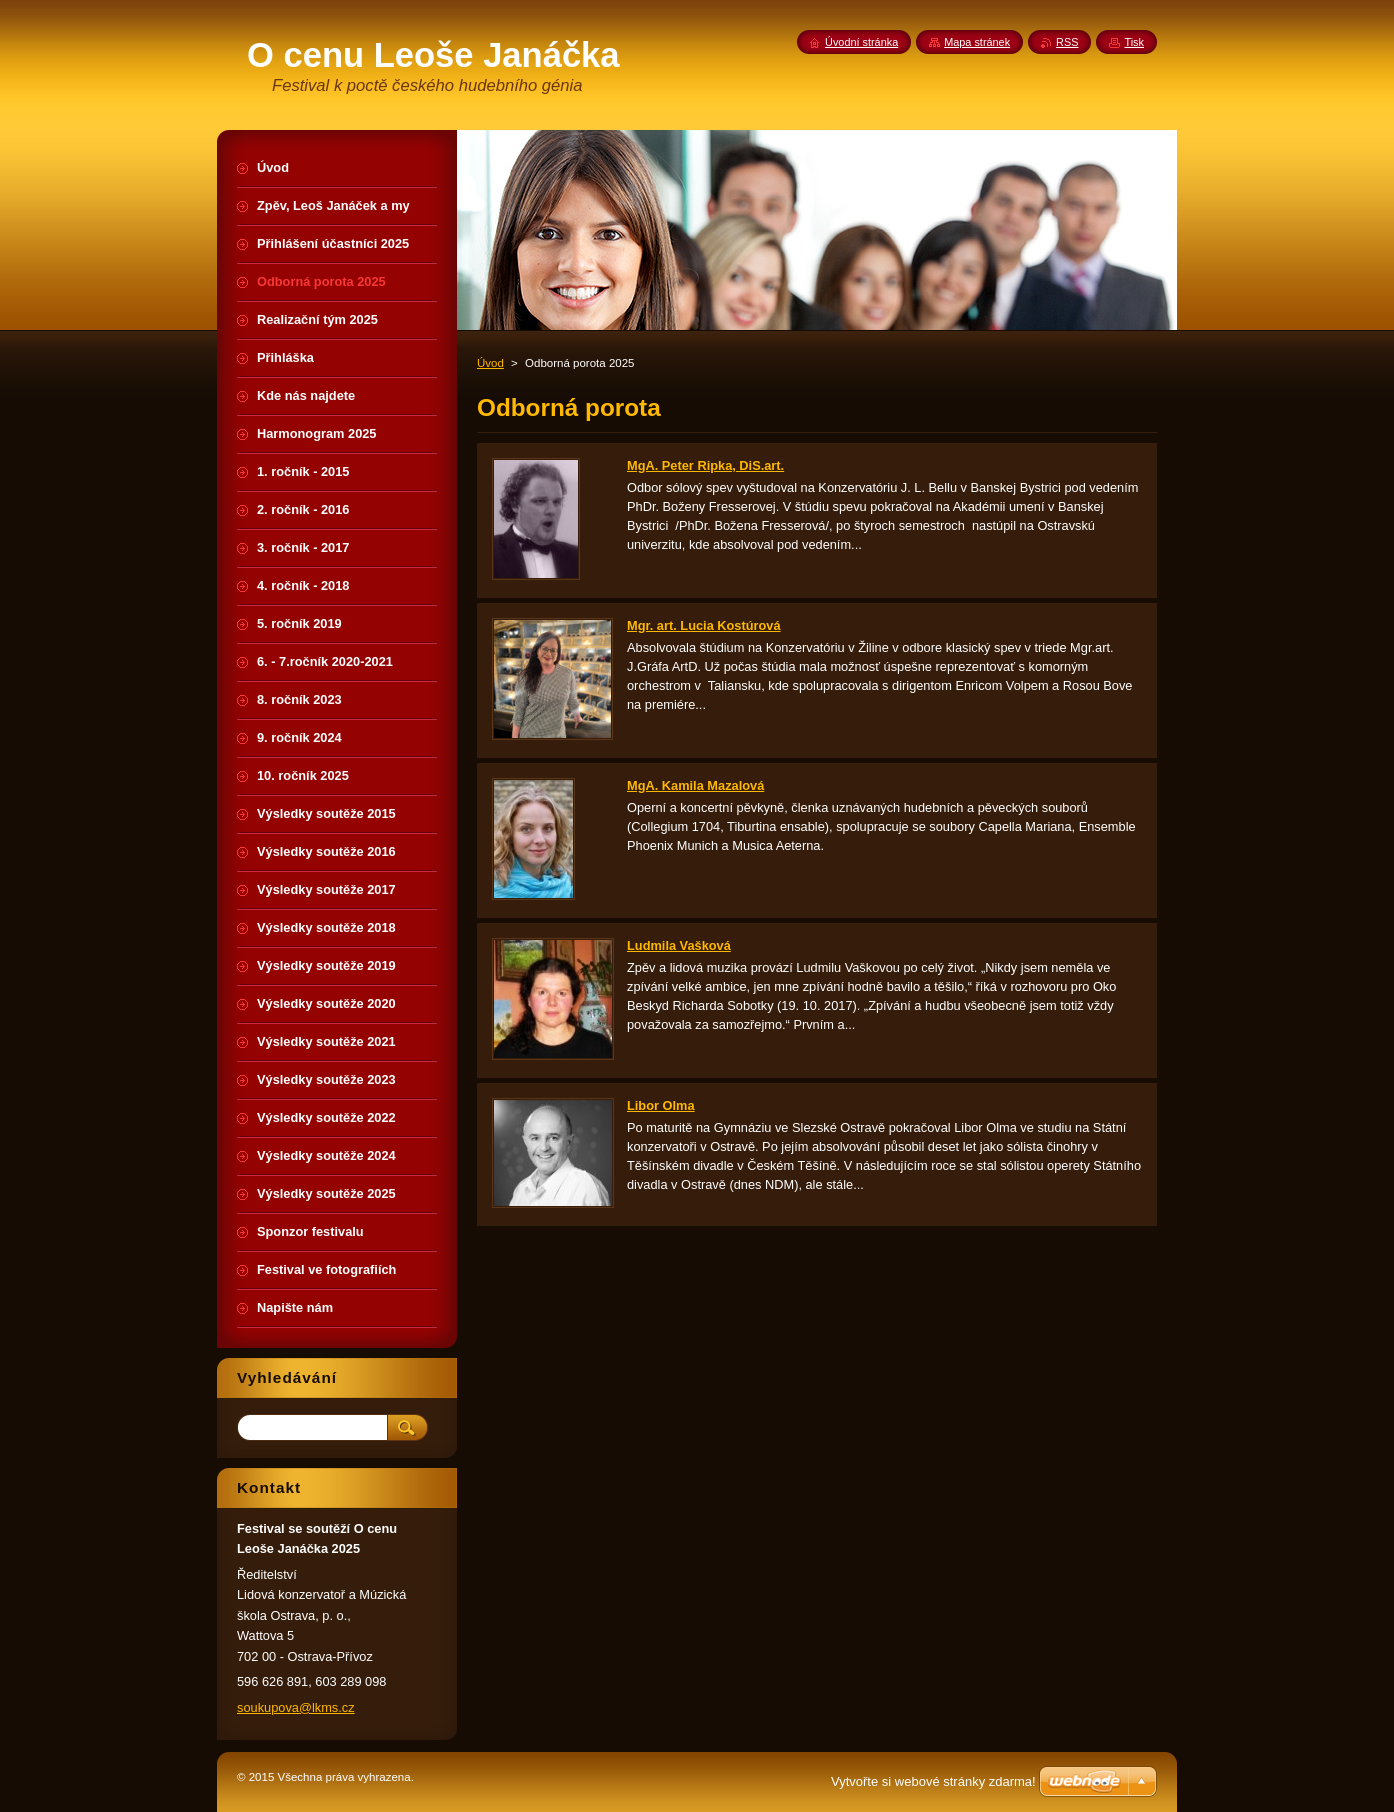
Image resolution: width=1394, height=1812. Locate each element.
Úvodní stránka (861, 42)
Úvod (490, 363)
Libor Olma (661, 1105)
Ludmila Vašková (679, 945)
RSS (1067, 42)
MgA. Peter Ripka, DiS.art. (705, 465)
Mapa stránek (977, 42)
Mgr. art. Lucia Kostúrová (704, 625)
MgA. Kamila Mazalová (695, 785)
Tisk (1134, 42)
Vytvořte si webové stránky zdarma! (933, 1781)
